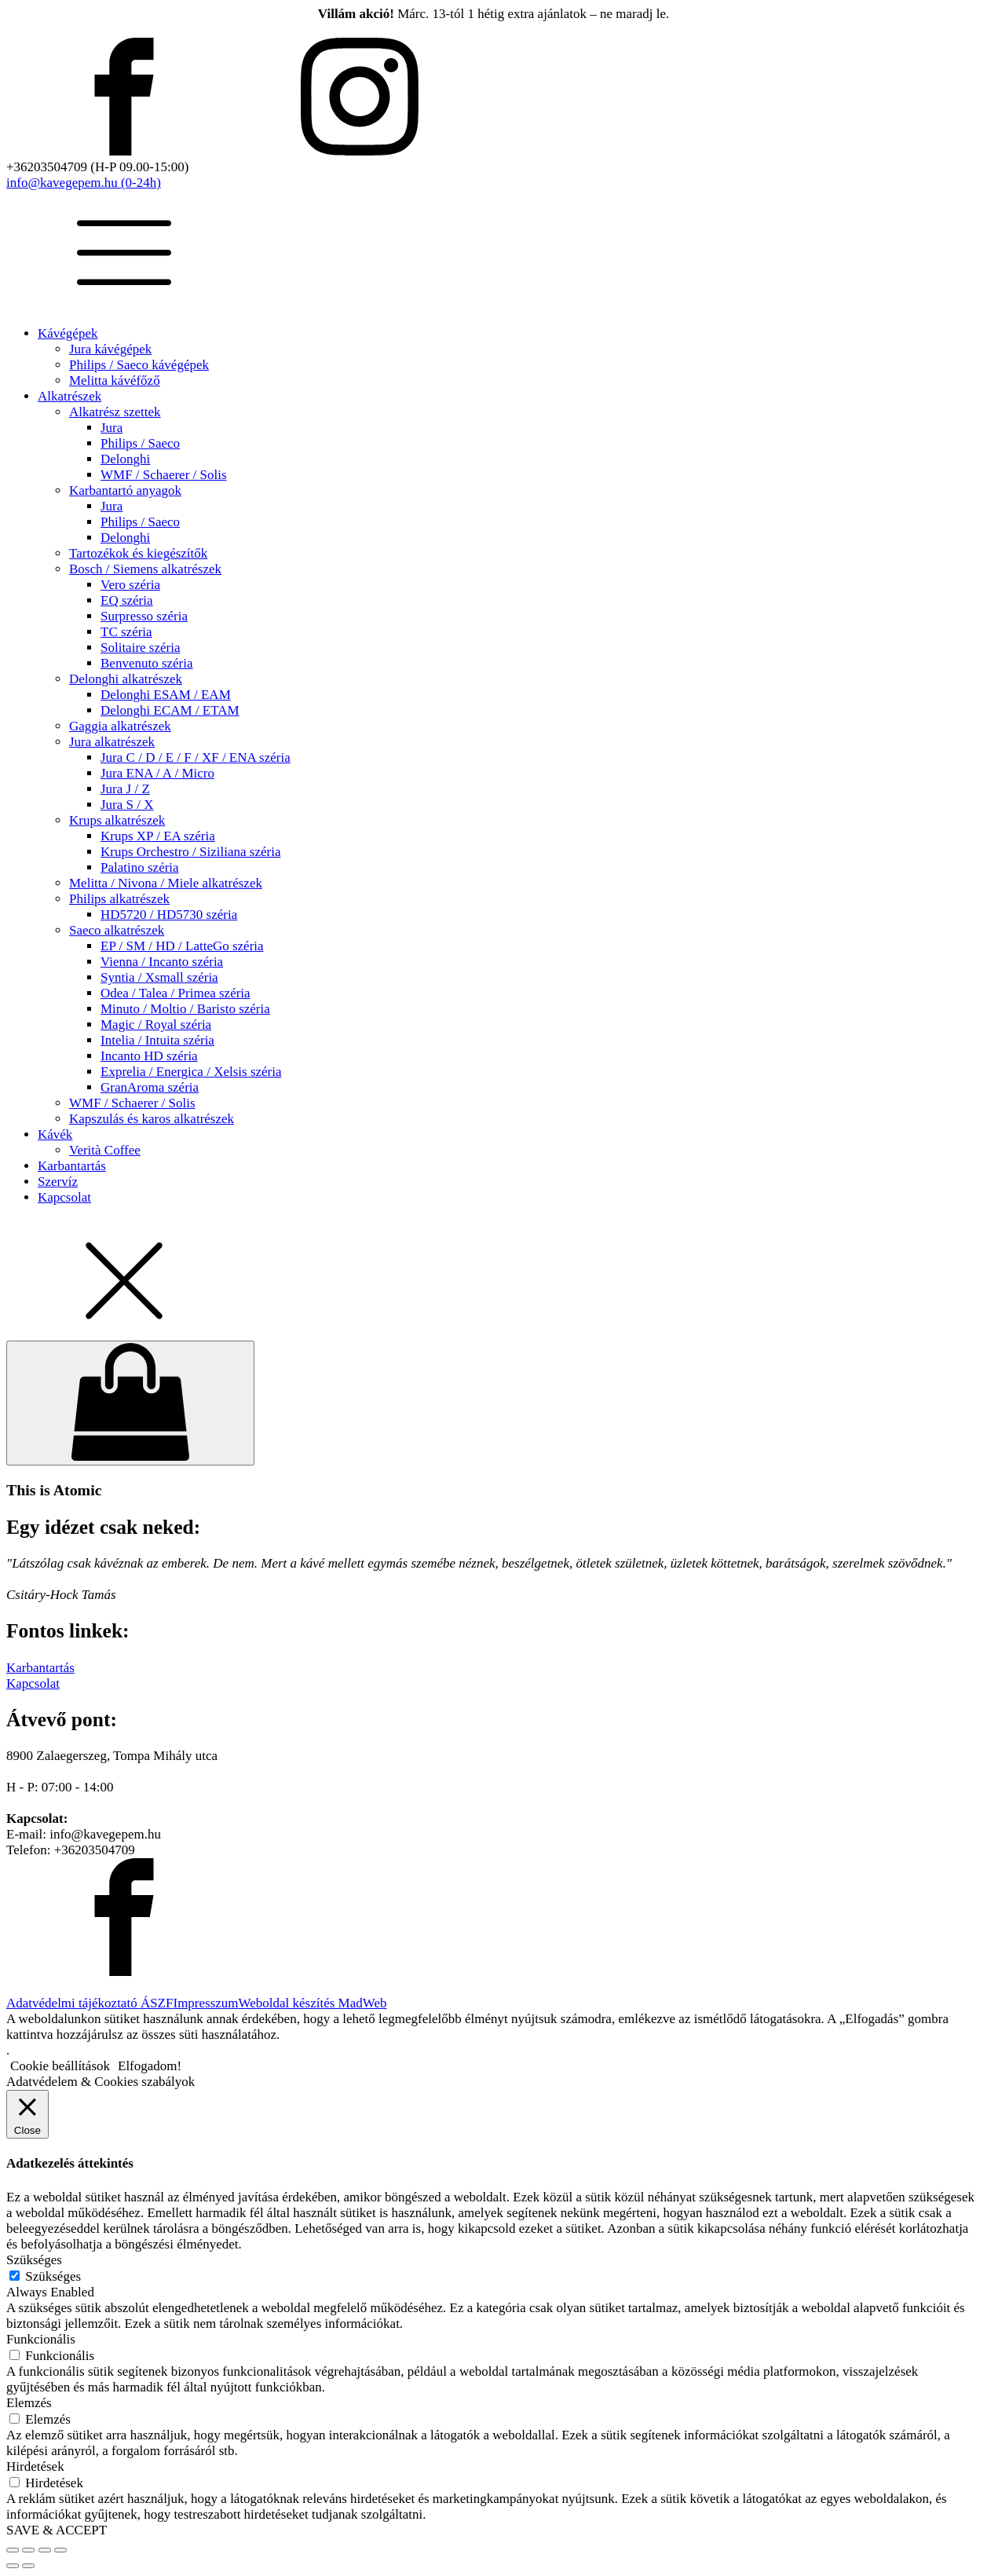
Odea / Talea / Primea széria (175, 993)
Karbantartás (72, 1165)
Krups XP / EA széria (158, 836)
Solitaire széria (141, 647)
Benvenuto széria (147, 663)
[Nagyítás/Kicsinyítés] (12, 2550)
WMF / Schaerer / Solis (164, 474)
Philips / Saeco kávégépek (139, 364)
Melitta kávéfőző (114, 380)
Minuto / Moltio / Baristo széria (185, 1008)
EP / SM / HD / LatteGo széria (182, 946)
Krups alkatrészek (117, 820)
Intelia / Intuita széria (157, 1040)
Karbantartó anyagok (125, 490)
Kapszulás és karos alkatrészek (151, 1118)
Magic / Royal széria (156, 1024)
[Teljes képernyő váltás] (28, 2550)
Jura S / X (127, 804)
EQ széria (127, 600)
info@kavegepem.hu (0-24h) (83, 182)
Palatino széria (140, 867)
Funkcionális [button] (40, 2339)
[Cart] (130, 1403)
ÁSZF (157, 2003)
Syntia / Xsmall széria (159, 977)
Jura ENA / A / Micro (157, 773)
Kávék (55, 1134)
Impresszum (205, 2003)
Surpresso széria (144, 616)
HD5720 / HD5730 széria (169, 914)
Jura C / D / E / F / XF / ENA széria (196, 757)
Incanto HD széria (149, 1055)
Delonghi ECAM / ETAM (170, 710)
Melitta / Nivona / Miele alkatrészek (165, 883)
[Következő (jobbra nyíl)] (28, 2565)
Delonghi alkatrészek (125, 678)
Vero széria (130, 584)
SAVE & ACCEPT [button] (56, 2530)
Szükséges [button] (34, 2259)
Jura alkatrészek (112, 741)
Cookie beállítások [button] (60, 2065)
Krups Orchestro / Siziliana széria (190, 851)
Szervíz (58, 1181)
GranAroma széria (150, 1087)
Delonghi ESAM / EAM (166, 694)
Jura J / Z (125, 788)
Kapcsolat (64, 1197)
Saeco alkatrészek (116, 930)
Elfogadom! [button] (149, 2065)
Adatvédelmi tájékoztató (73, 2003)
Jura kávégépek (110, 349)
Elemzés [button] (29, 2402)
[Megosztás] (44, 2550)
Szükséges (53, 2276)
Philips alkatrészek (119, 898)
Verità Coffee (105, 1150)
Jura (111, 427)
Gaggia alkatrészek (120, 726)
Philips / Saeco (140, 443)
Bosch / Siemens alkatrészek (145, 569)
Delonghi (125, 459)
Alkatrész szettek (115, 411)
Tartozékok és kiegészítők (138, 553)
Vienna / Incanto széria (162, 961)
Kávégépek (67, 333)
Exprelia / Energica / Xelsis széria (191, 1071)
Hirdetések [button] (35, 2466)
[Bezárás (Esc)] (60, 2550)
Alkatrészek (69, 396)
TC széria (126, 631)
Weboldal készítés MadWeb (313, 2003)
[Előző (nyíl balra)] (12, 2565)
